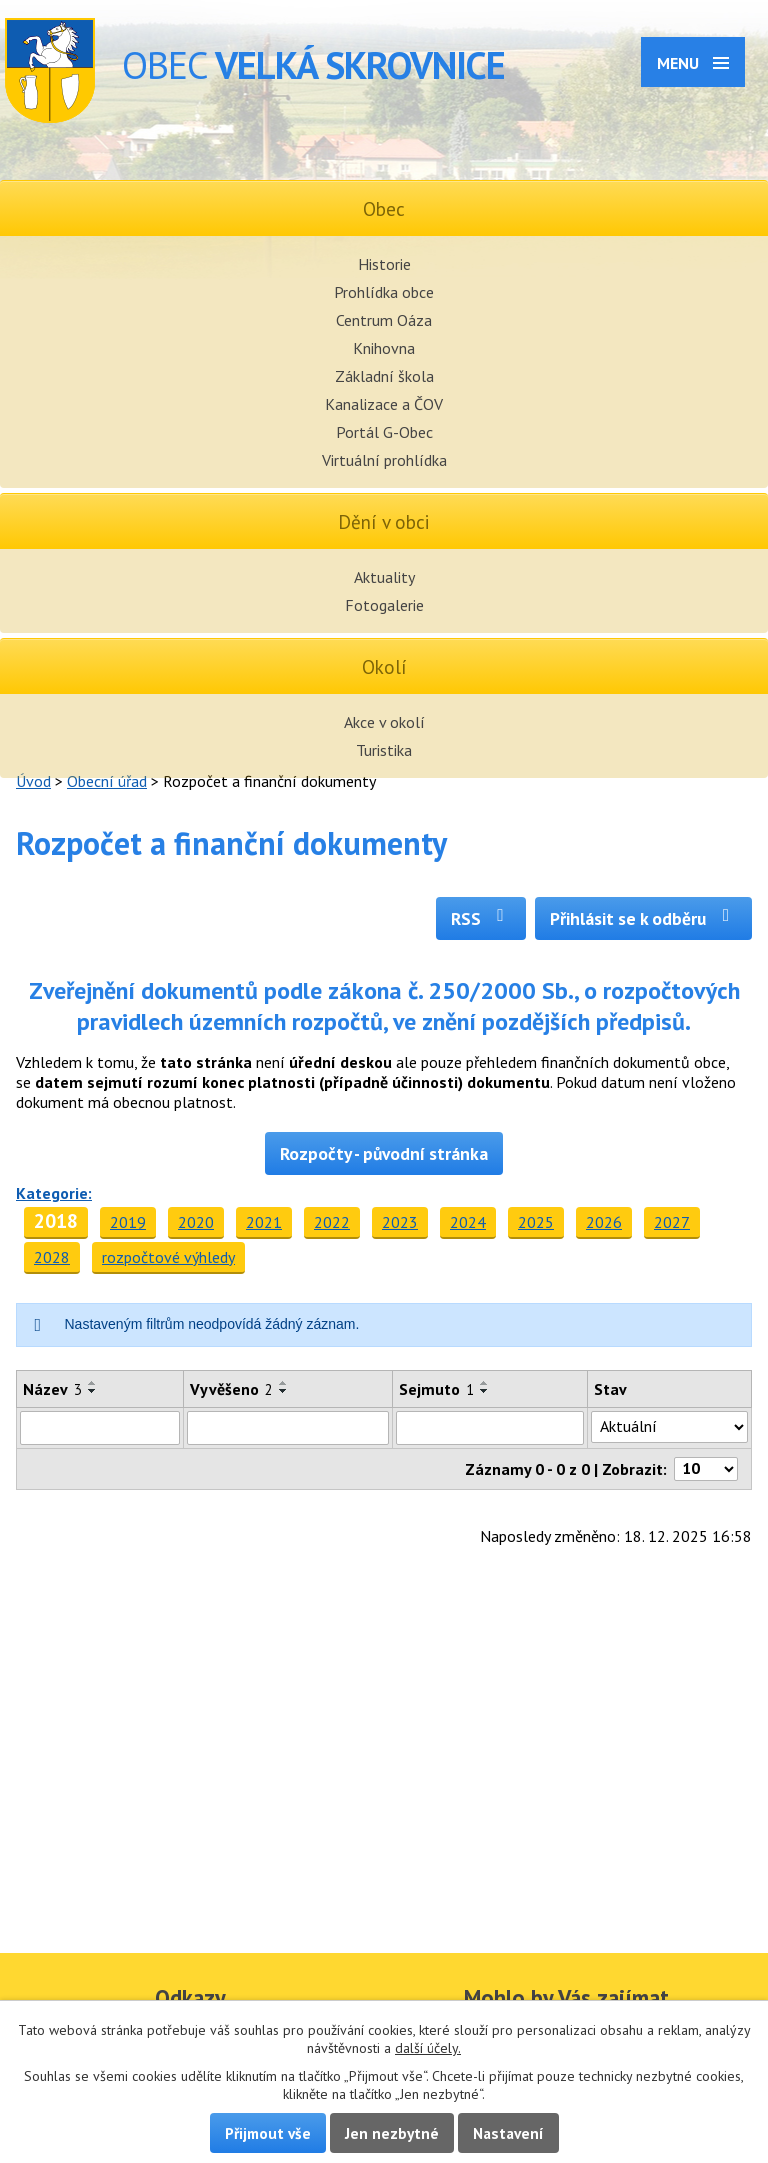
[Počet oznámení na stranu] (706, 1469)
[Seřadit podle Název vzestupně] (93, 1383)
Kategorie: (54, 1193)
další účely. (428, 2048)
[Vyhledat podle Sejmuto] (490, 1428)
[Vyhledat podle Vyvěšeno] (288, 1428)
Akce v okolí (384, 722)
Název (52, 1389)
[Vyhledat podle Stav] (669, 1427)
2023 (400, 1222)
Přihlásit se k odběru (643, 918)
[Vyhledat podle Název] (100, 1428)
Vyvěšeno (231, 1389)
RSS (481, 918)
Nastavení (508, 2133)
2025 (536, 1222)
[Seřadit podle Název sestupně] (93, 1391)
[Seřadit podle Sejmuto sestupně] (485, 1391)
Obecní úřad (107, 781)
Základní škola (384, 376)
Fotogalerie (384, 605)
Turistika (384, 750)
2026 (604, 1222)
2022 (332, 1222)
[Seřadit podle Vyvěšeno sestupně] (284, 1391)
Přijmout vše (268, 2133)
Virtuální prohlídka (384, 460)
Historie (384, 264)
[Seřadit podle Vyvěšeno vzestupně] (284, 1383)
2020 (196, 1222)
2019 (128, 1222)
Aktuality (384, 577)
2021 (264, 1222)
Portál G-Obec (384, 432)
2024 (468, 1222)
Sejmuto (436, 1389)
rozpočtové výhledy (168, 1257)
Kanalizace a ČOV (384, 404)
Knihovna (384, 348)
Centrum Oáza (384, 320)
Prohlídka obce (384, 292)
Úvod (33, 781)
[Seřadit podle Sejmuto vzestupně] (485, 1383)
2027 (672, 1222)
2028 (52, 1257)
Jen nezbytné (392, 2133)
